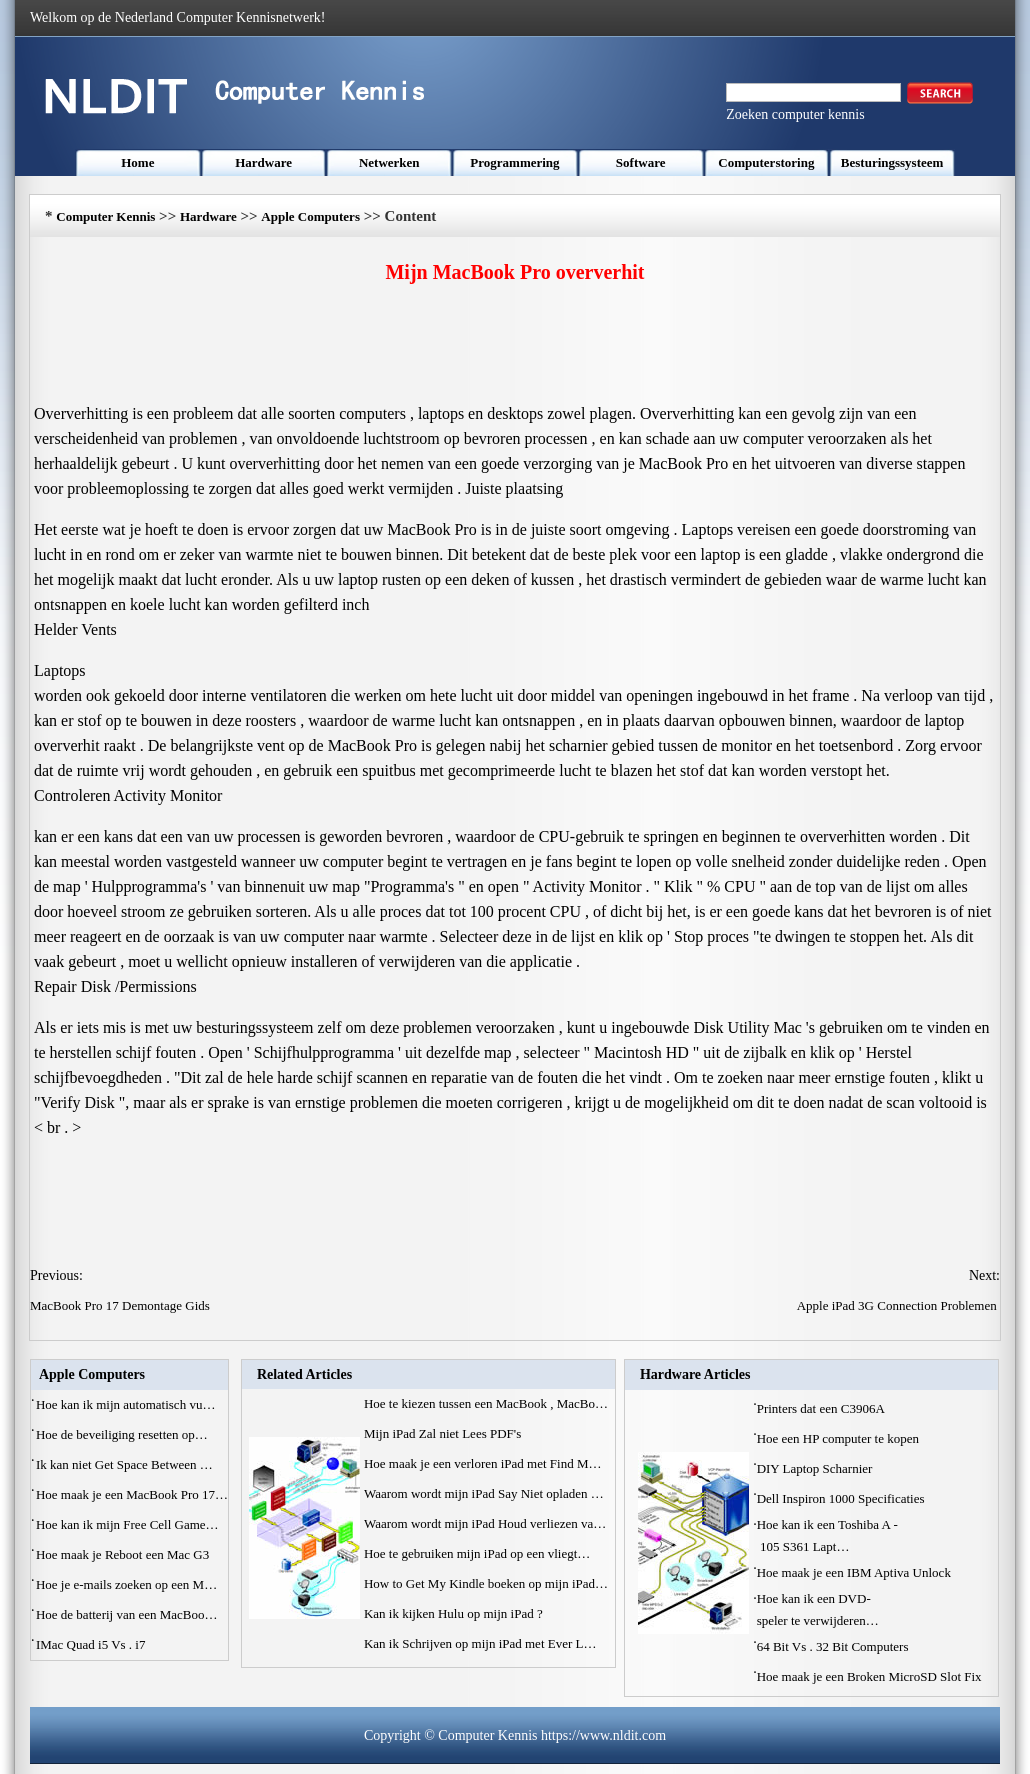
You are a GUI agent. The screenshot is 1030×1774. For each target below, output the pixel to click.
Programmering (514, 162)
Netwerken (389, 162)
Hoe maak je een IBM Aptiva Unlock (855, 1572)
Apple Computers (310, 216)
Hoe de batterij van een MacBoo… (127, 1614)
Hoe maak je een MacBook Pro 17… (132, 1494)
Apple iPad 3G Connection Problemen (898, 1305)
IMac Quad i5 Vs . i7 (92, 1644)
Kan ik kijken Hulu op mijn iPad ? (455, 1613)
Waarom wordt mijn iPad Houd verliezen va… (485, 1523)
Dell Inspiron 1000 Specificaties (842, 1498)
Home (137, 162)
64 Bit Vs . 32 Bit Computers (834, 1646)
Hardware (263, 162)
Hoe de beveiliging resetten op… (122, 1434)
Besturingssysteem (892, 162)
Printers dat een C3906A (822, 1408)
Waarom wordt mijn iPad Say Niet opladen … (484, 1493)
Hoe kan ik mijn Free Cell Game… (127, 1524)
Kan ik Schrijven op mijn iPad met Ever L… (480, 1643)
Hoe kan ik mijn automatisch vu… (125, 1404)
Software (641, 162)
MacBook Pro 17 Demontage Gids (121, 1305)
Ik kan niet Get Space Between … (124, 1464)
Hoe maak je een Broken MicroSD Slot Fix (871, 1676)
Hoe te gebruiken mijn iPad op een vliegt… (477, 1553)
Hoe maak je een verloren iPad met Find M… (483, 1463)
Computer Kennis (105, 216)
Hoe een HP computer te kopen (840, 1438)
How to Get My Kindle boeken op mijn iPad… (486, 1583)
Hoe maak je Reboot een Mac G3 (124, 1554)
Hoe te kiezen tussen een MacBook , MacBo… (486, 1403)
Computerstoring (766, 162)
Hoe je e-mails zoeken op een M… (126, 1584)
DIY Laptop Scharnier (816, 1468)
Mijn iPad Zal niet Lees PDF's (444, 1433)
